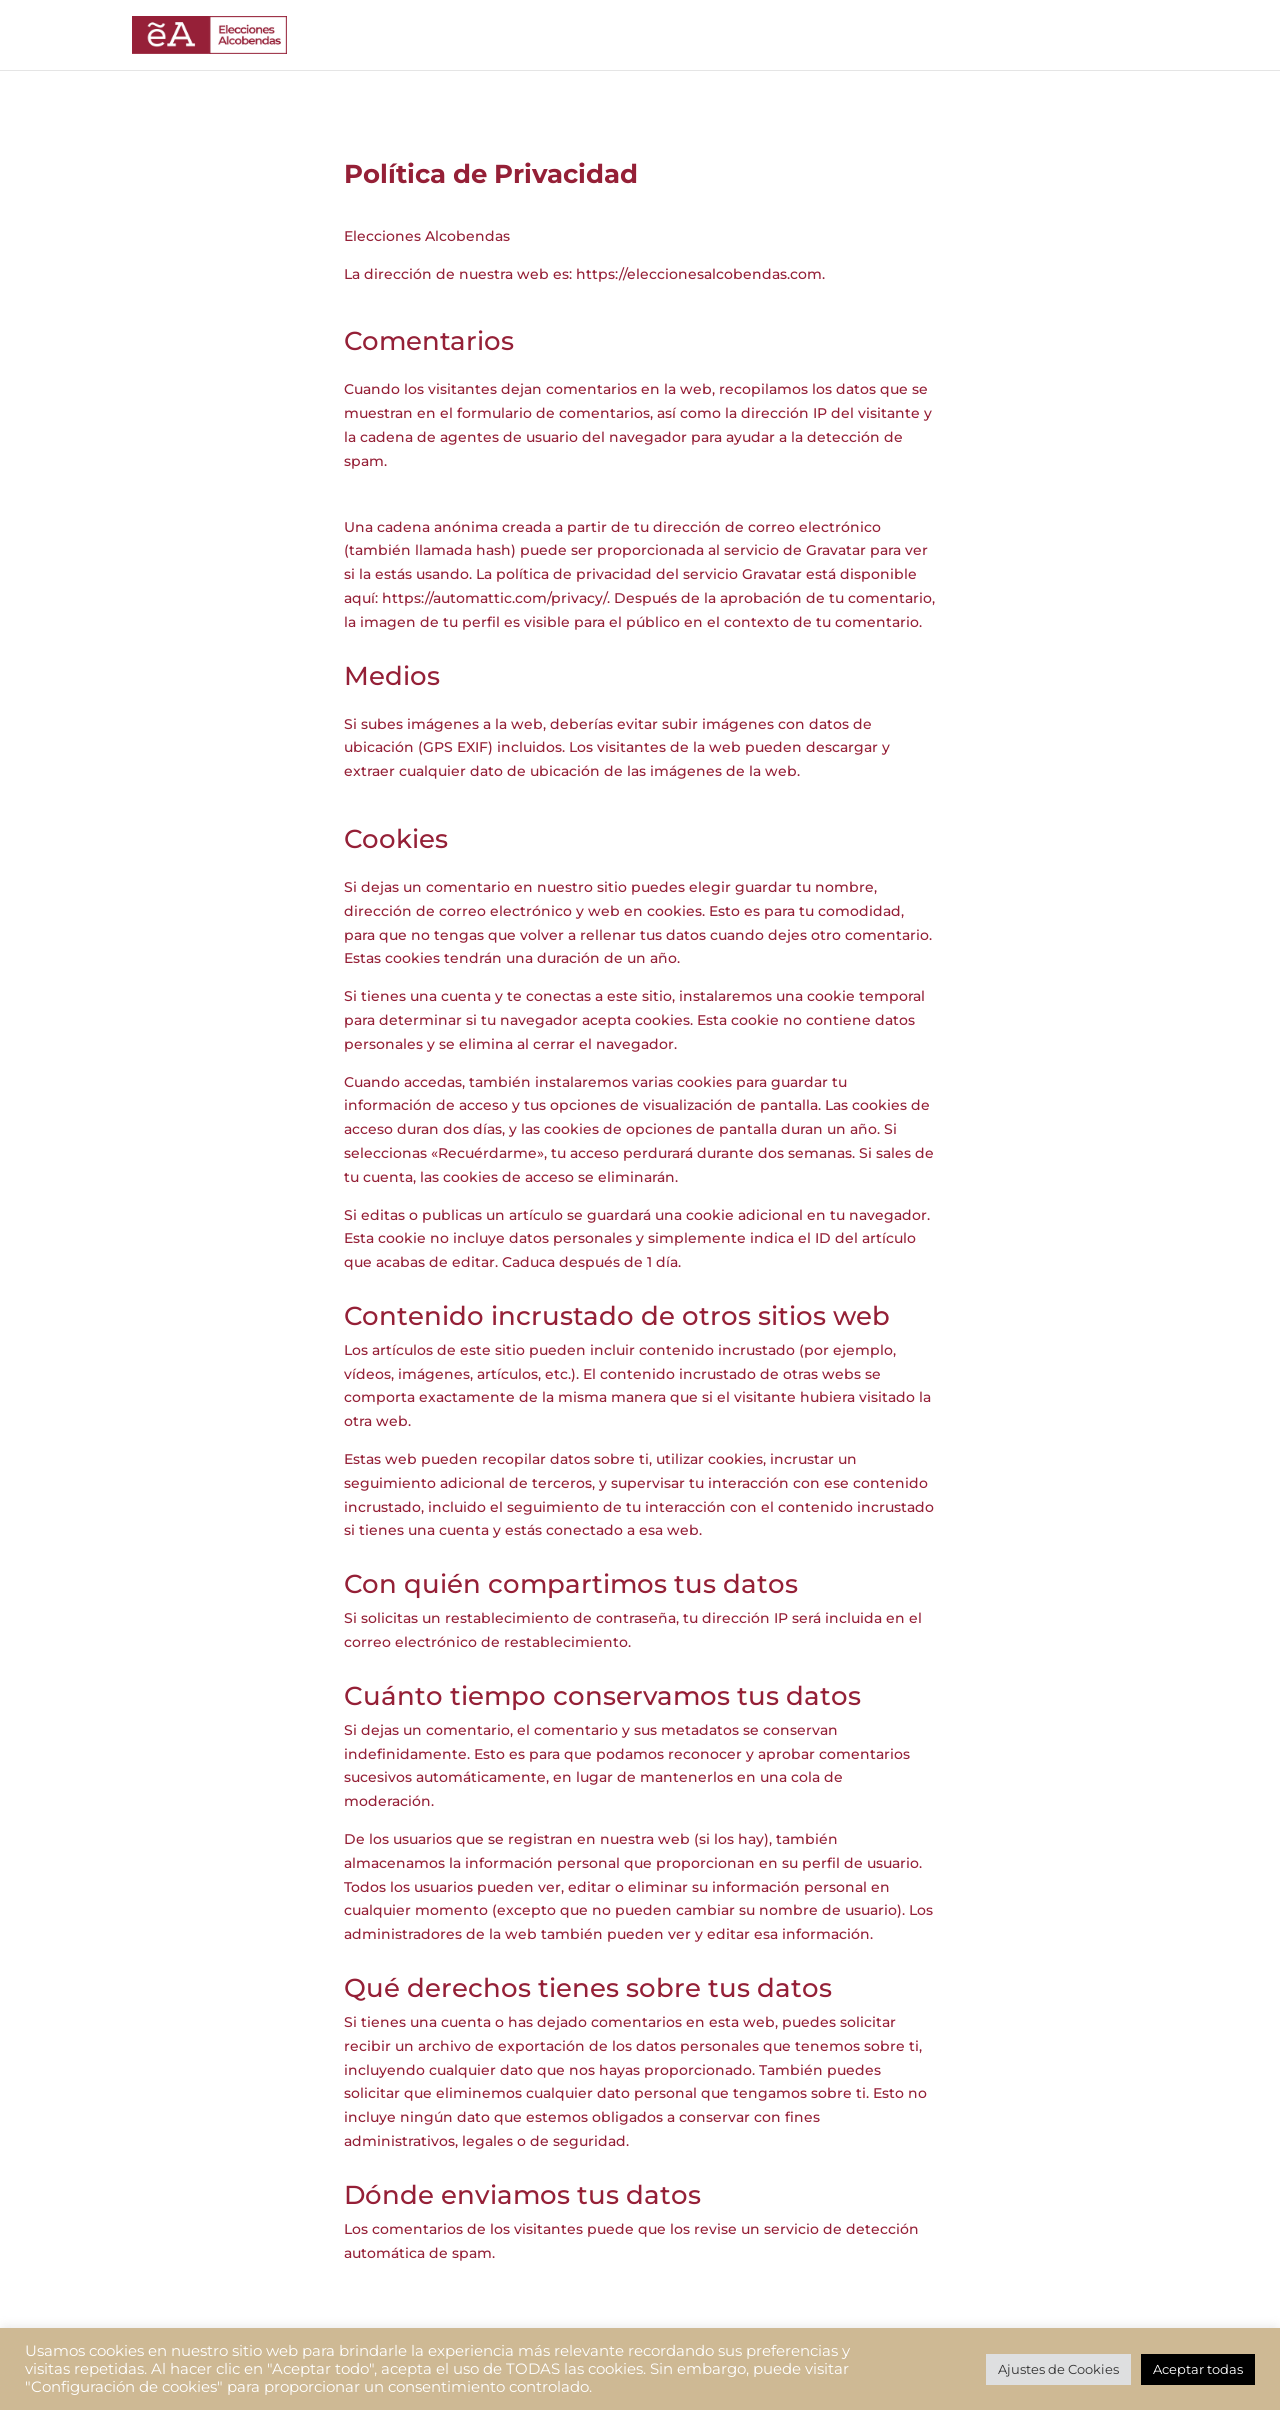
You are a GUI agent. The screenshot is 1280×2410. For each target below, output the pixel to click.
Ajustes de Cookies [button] (1058, 2369)
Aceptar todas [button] (1198, 2369)
